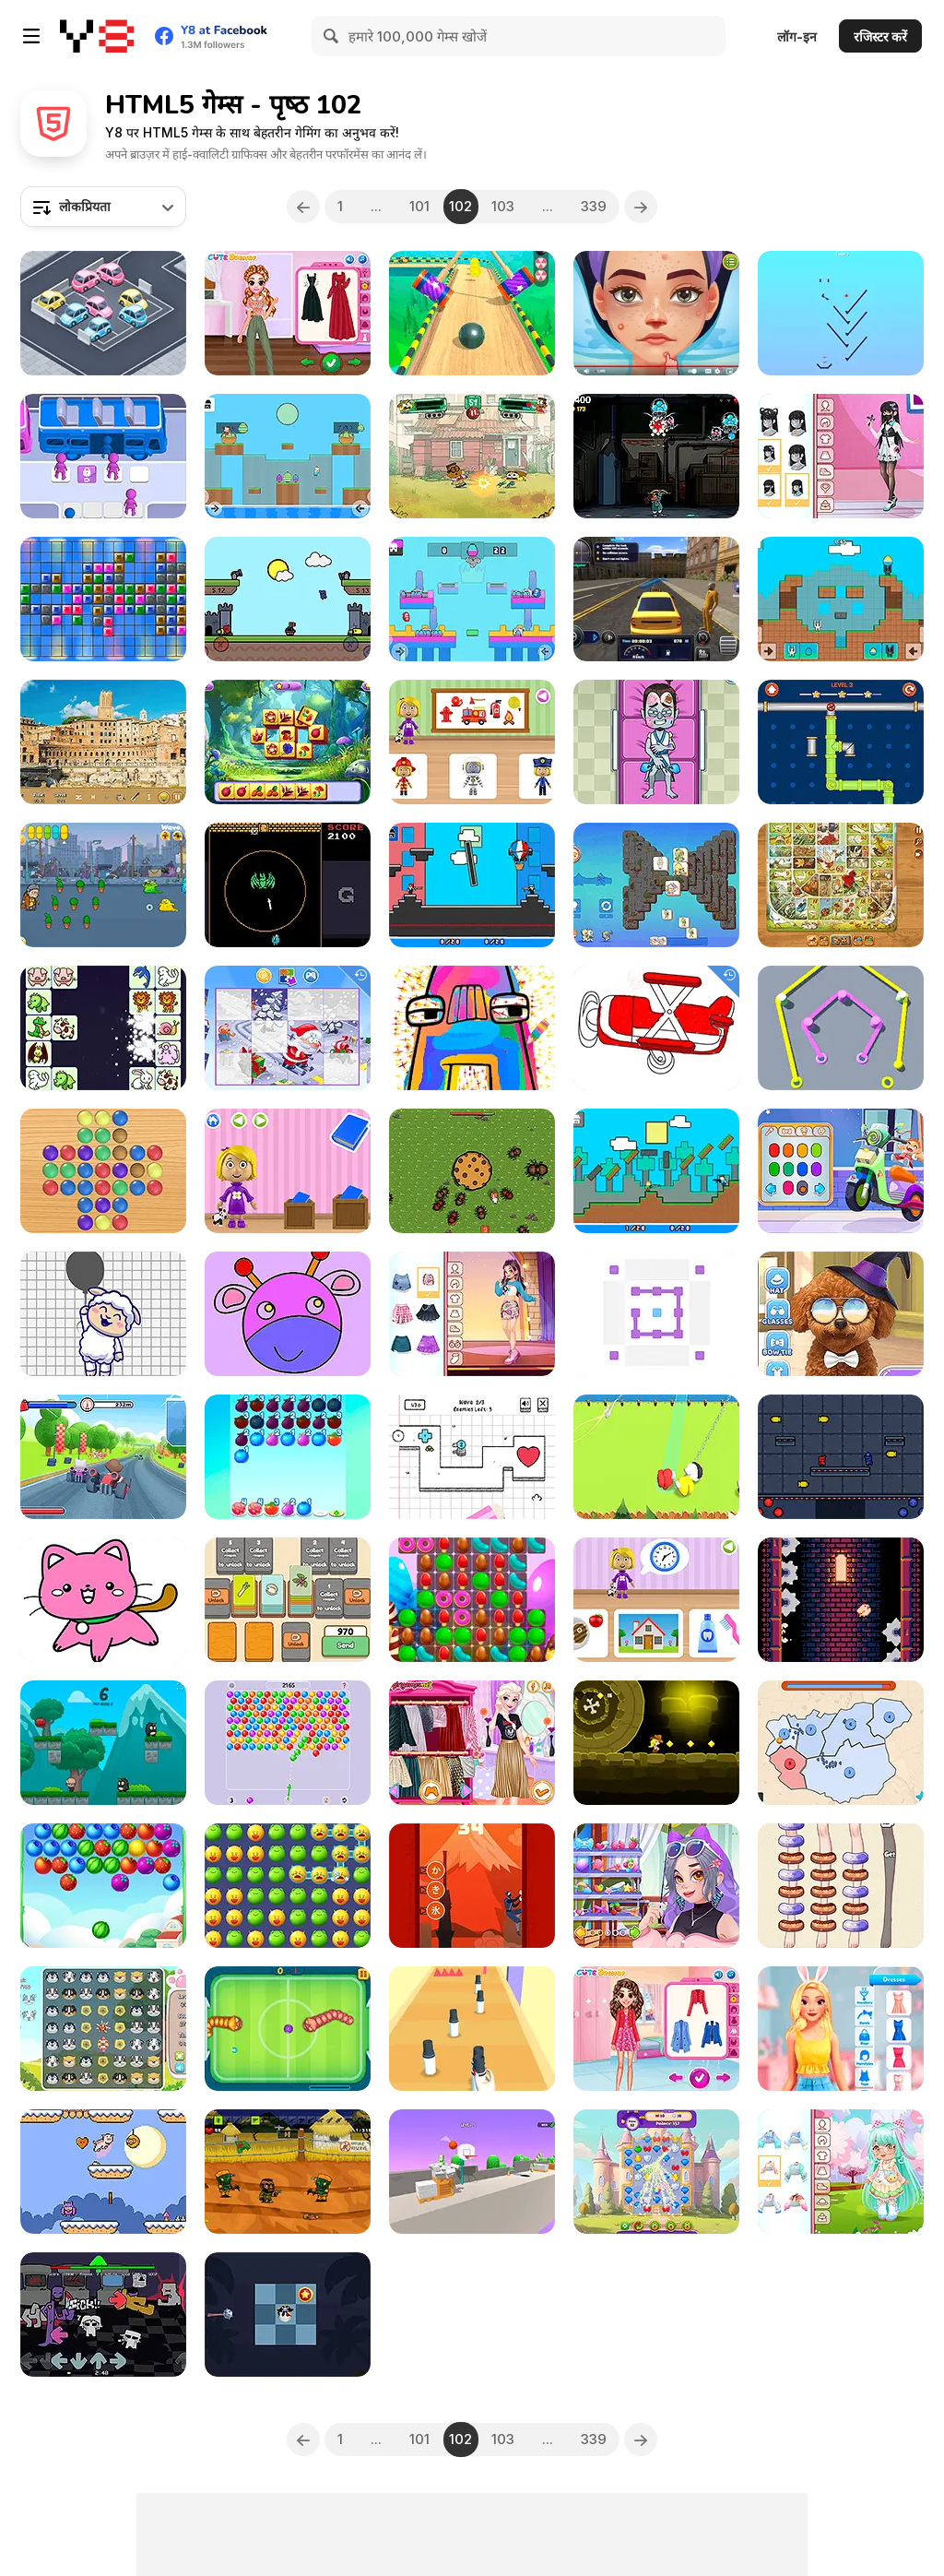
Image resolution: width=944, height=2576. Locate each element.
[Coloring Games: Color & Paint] (288, 1314)
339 (595, 206)
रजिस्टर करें (880, 36)
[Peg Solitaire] (103, 1171)
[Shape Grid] (103, 599)
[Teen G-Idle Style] (472, 1314)
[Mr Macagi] (103, 1742)
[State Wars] (841, 1742)
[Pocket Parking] (103, 313)
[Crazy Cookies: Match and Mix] (472, 1599)
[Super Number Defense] (472, 1457)
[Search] (332, 36)
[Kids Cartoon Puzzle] (288, 1028)
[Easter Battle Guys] (472, 599)
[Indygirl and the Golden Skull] (656, 1742)
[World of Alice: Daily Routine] (656, 1599)
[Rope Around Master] (841, 1028)
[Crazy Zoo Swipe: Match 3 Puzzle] (288, 1885)
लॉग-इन (797, 36)
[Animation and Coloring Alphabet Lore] (472, 1028)
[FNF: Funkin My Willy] (103, 2314)
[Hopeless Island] (288, 2171)
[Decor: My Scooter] (841, 1171)
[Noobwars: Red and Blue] (472, 885)
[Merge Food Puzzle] (288, 1457)
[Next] (642, 206)
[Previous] (302, 206)
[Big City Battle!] (472, 456)
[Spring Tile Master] (288, 742)
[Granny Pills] (103, 885)
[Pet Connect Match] (103, 1028)
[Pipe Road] (841, 742)
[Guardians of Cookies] (472, 1171)
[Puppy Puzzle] (103, 2028)
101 (419, 206)
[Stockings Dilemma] (841, 1885)
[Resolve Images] (103, 1314)
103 (503, 206)
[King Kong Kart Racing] (103, 1457)
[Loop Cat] (288, 885)
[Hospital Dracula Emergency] (656, 742)
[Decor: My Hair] (656, 1885)
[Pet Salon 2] (841, 1314)
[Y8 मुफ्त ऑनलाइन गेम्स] (97, 36)
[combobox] (103, 206)
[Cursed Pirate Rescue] (288, 2314)
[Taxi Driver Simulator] (656, 599)
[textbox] (103, 206)
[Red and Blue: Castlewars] (288, 599)
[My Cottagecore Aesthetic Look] (288, 313)
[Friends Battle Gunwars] (656, 1171)
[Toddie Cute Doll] (841, 2171)
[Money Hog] (103, 2171)
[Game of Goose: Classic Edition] (841, 885)
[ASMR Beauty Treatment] (656, 313)
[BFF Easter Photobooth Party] (841, 2028)
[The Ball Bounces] (472, 2171)
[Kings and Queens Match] (656, 2171)
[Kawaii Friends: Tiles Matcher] (656, 885)
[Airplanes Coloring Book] (656, 1028)
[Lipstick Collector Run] (472, 2028)
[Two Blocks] (656, 1314)
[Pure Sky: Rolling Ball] (472, 313)
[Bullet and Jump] (841, 1457)
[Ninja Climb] (472, 1885)
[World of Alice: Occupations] (472, 742)
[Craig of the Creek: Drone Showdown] (656, 456)
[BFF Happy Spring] (656, 2028)
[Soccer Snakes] (288, 2028)
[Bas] (841, 1599)
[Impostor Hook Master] (656, 1457)
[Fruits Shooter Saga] (103, 1885)
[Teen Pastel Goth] (841, 456)
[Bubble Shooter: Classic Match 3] (288, 1742)
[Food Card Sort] (288, 1599)
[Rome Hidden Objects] (103, 742)
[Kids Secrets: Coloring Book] (103, 1599)
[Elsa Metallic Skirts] (472, 1742)
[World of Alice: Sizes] (288, 1171)
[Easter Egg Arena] (841, 599)
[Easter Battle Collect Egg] (288, 456)
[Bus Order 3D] (103, 456)
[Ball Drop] (841, 313)
